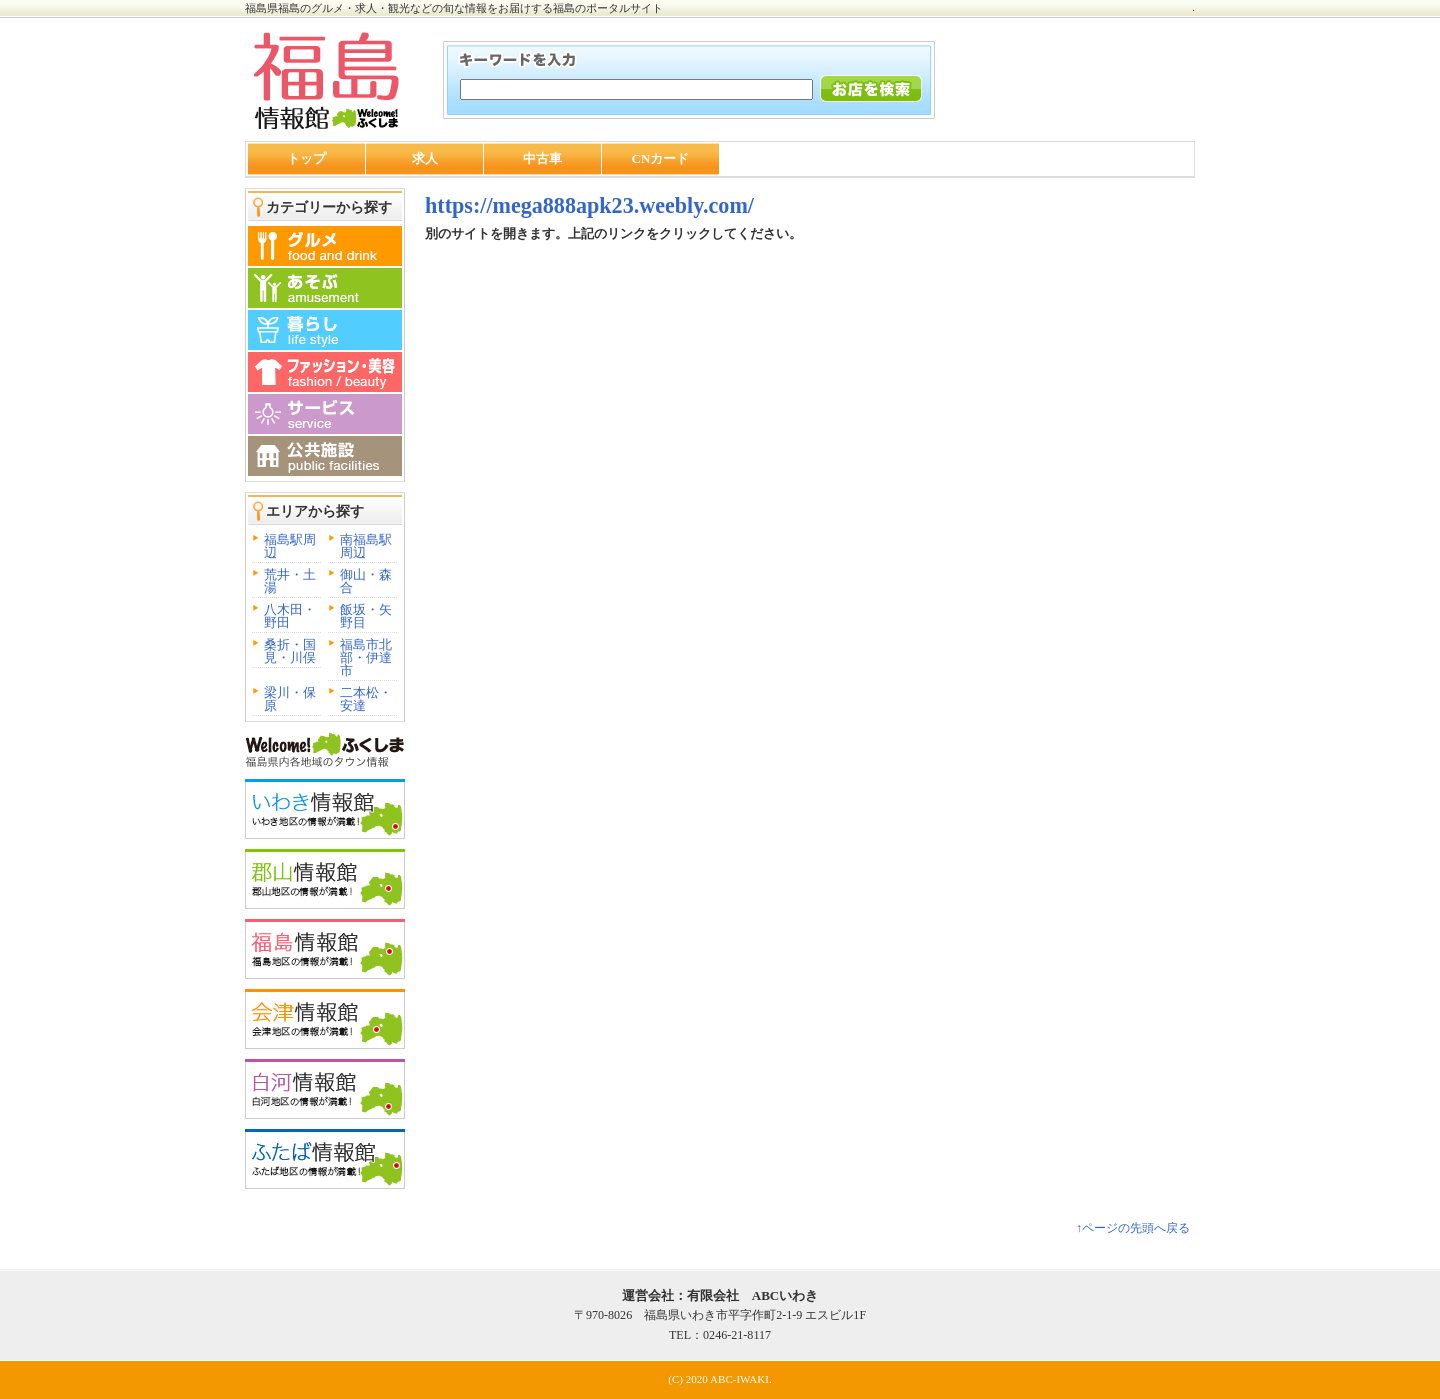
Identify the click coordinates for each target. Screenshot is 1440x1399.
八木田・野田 (290, 616)
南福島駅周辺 (366, 546)
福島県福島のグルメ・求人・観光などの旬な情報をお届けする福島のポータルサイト (454, 8)
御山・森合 (366, 581)
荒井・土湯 (290, 581)
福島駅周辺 (290, 546)
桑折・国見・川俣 (290, 651)
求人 (425, 158)
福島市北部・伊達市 (366, 657)
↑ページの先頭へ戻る (1133, 1228)
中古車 (542, 158)
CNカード (661, 158)
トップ (306, 158)
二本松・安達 (366, 699)
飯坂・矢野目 (366, 616)
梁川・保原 (290, 699)
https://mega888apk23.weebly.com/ (589, 205)
